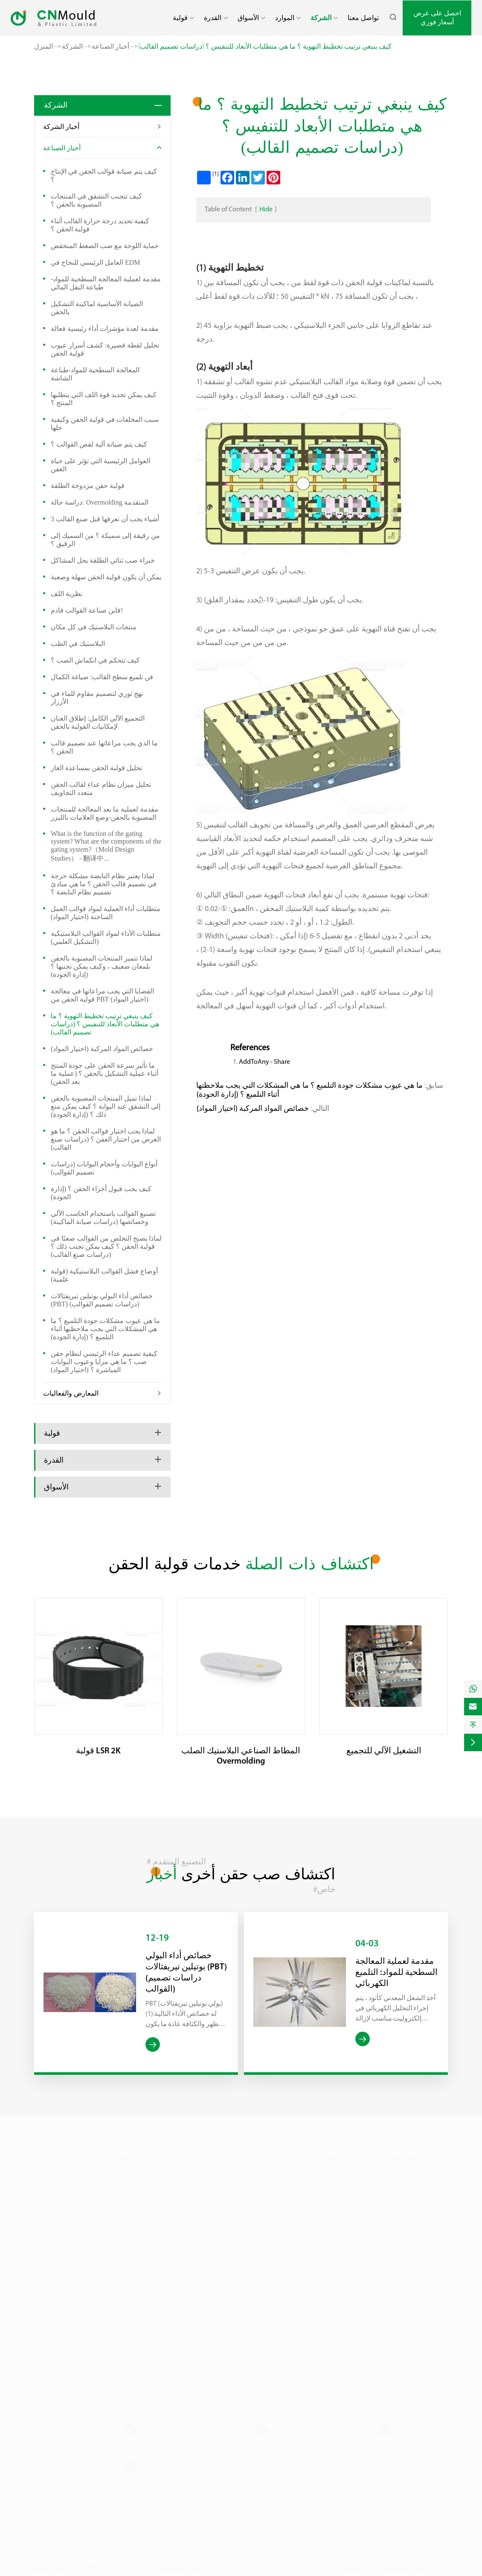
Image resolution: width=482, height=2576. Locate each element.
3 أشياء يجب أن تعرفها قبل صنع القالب (105, 519)
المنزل (43, 46)
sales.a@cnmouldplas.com (182, 2442)
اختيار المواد (333, 2194)
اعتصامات (55, 2523)
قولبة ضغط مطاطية (62, 2320)
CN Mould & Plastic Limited (117, 2565)
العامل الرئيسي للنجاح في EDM (95, 262)
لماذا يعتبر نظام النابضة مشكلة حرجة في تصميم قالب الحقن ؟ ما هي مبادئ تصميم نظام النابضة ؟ (104, 884)
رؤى (323, 2241)
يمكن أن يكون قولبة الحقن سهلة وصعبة (106, 577)
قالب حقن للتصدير (136, 2178)
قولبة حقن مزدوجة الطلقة (88, 485)
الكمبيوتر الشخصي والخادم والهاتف (256, 2305)
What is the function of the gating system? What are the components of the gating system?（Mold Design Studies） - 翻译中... (106, 846)
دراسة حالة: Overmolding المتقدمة (99, 502)
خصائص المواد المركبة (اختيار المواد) (102, 1048)
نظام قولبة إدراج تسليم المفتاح (153, 2305)
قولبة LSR (48, 2226)
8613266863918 (421, 2442)
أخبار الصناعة (110, 46)
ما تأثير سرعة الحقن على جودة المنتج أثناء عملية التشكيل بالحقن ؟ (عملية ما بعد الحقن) (104, 1073)
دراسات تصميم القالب (348, 2210)
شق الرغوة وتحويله (136, 2241)
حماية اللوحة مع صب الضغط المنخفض (105, 245)
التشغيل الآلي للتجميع (383, 1751)
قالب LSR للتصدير (135, 2194)
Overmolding (53, 2210)
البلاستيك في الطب (78, 643)
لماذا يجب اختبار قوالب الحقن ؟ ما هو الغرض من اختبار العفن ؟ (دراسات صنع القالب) (106, 1139)
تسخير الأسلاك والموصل (242, 2226)
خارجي (217, 2194)
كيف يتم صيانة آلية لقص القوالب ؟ (99, 444)
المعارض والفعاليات (71, 1393)
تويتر (55, 2429)
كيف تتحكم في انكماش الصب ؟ (95, 660)
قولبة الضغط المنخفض (66, 2241)
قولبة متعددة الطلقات (64, 2178)
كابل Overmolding (60, 2257)
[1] (215, 174)
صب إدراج (48, 2194)
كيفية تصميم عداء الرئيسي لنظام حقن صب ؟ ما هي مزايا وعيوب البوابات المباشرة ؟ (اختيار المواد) (104, 1361)
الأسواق (248, 18)
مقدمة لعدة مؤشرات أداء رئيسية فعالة (105, 328)
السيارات (220, 2241)
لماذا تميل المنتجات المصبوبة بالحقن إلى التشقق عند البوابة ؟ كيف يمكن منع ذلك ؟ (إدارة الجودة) (105, 1106)
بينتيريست (56, 2486)
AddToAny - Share (264, 1062)
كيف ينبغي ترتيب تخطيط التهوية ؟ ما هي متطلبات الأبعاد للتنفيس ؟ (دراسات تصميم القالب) (265, 46)
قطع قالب (124, 2226)
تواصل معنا (363, 18)
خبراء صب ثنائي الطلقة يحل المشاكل (103, 560)
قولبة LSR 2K (98, 1751)
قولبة (180, 18)
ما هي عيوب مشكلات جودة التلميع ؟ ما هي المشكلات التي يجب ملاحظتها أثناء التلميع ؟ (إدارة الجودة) (105, 1329)
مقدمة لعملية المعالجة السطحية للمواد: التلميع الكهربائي (396, 1972)
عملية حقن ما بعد (134, 2273)
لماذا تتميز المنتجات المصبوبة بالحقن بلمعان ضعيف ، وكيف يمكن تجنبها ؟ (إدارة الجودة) (101, 966)
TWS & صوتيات (230, 2273)
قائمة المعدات (336, 2226)
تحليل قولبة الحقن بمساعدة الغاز (96, 767)
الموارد (284, 18)
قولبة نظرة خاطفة (60, 2289)
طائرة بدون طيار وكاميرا (242, 2178)
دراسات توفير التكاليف (348, 2178)
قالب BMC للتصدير (137, 2210)
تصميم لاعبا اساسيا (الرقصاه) (151, 2336)
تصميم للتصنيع (130, 2320)
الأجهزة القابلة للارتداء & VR (246, 2289)
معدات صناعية (228, 2257)
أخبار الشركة (61, 126)
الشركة (321, 18)
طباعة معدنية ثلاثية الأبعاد (145, 2368)
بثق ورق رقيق (129, 2257)
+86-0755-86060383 (308, 2442)
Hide (266, 209)
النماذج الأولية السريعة (141, 2352)
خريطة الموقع (413, 2565)
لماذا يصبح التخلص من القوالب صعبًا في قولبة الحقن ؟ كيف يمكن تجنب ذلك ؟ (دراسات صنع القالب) (106, 1246)
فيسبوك (55, 2448)
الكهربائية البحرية (231, 2210)
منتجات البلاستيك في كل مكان (93, 627)
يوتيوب (55, 2505)
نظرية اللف (66, 593)
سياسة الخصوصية (366, 2565)
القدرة (212, 18)
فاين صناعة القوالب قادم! (87, 610)
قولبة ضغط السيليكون (65, 2305)
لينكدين (55, 2467)
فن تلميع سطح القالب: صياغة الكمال (102, 677)
